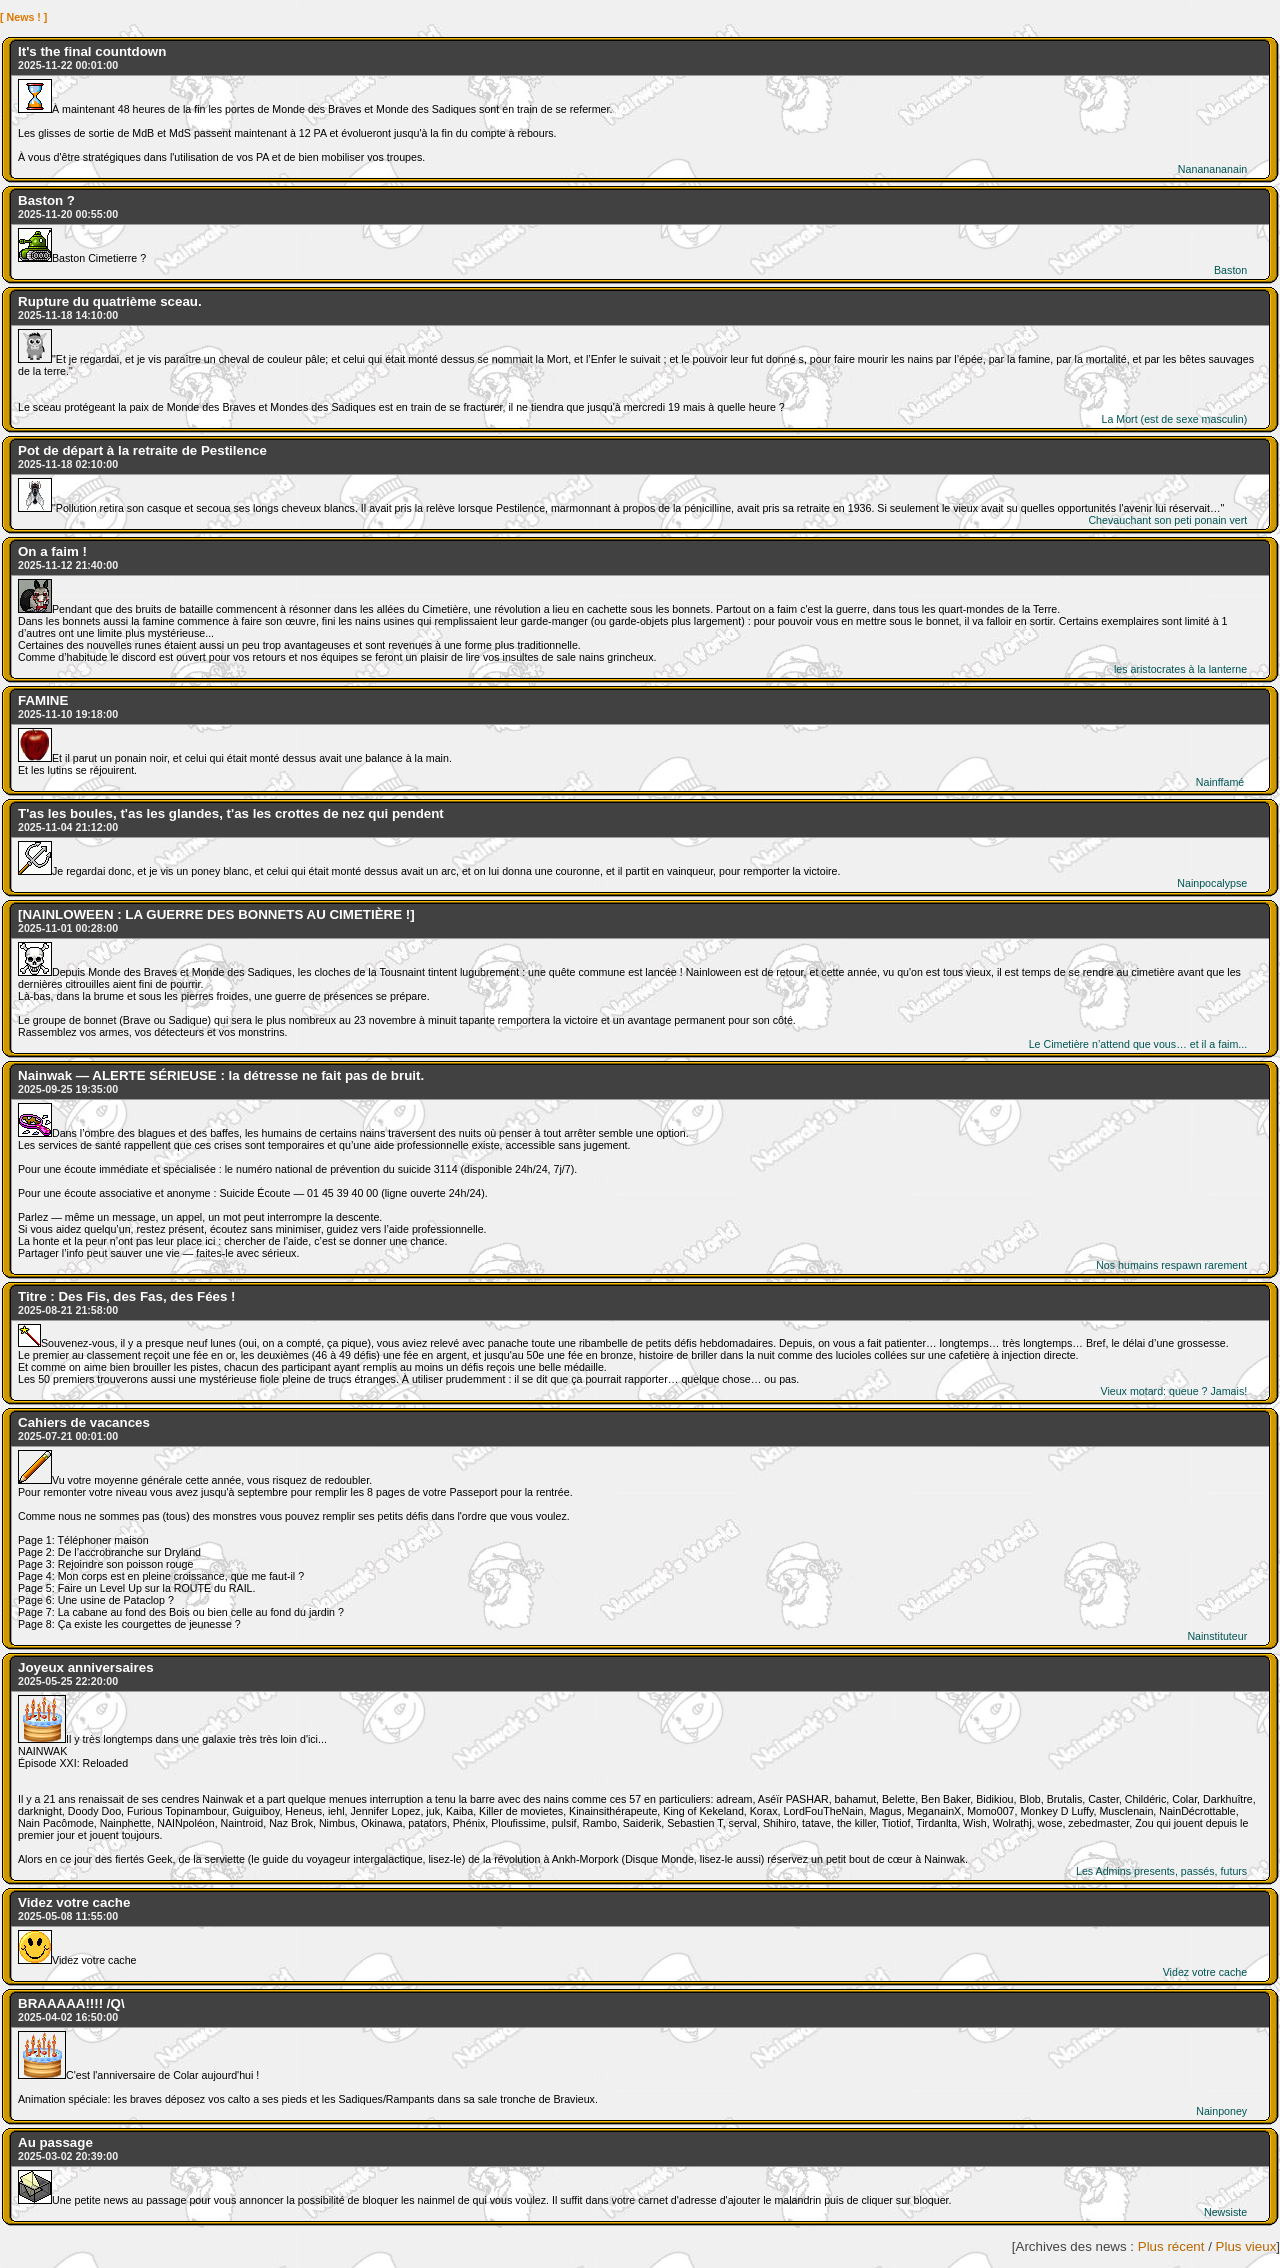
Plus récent (1171, 2246)
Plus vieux (1246, 2246)
